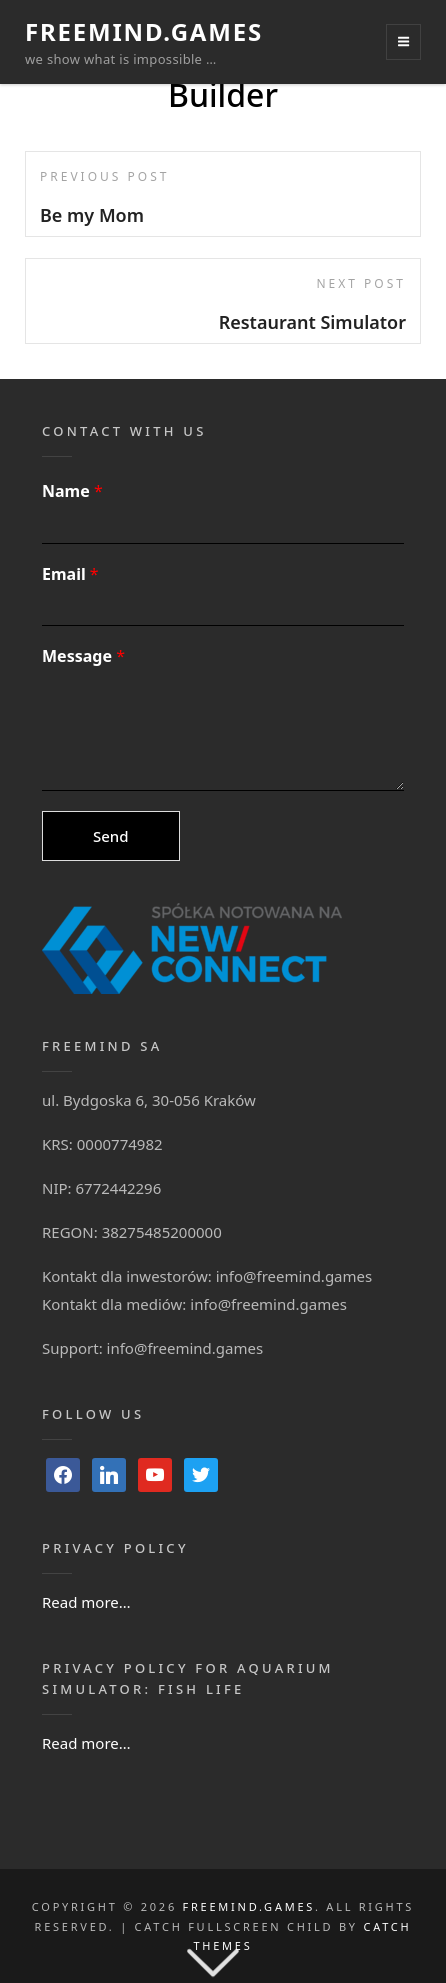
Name (72, 491)
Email (70, 574)
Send (111, 836)
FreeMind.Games (144, 31)
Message (83, 656)
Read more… (86, 1602)
